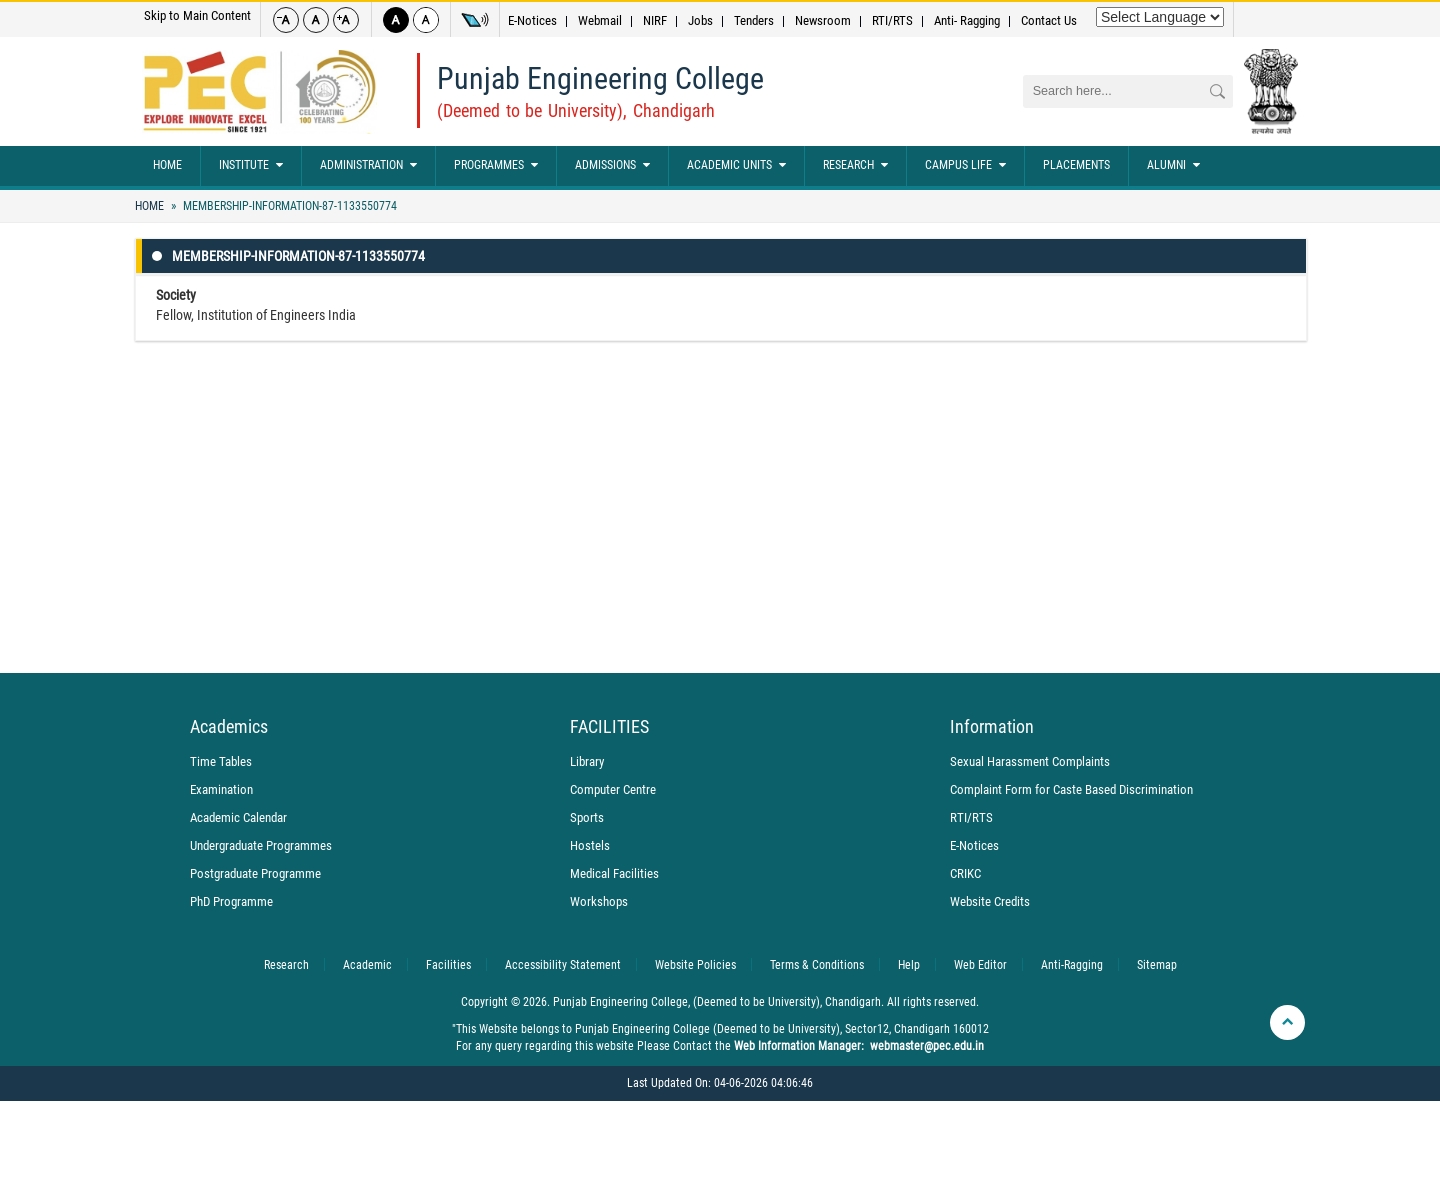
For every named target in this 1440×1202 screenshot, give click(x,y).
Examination (221, 789)
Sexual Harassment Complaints (1030, 761)
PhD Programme (231, 901)
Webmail (600, 20)
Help (909, 965)
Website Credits (990, 901)
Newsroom (823, 20)
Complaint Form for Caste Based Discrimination (1071, 789)
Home (167, 165)
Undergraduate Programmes (261, 845)
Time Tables (221, 761)
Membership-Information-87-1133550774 (288, 206)
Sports (587, 817)
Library (587, 761)
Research (855, 166)
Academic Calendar (238, 817)
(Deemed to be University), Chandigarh (576, 110)
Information (992, 727)
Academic (367, 965)
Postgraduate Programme (255, 873)
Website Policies (695, 965)
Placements (1076, 165)
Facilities (448, 965)
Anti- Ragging (967, 20)
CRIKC (965, 873)
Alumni (1173, 166)
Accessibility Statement (563, 965)
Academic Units (736, 166)
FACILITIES (609, 727)
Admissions (612, 166)
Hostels (590, 845)
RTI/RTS (892, 20)
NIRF (655, 20)
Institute (251, 166)
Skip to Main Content (197, 15)
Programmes (496, 166)
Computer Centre (613, 789)
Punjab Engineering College (600, 78)
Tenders (754, 20)
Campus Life (965, 166)
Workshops (599, 901)
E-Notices (532, 20)
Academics (229, 727)
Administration (368, 166)
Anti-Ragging (1072, 965)
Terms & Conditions (817, 965)
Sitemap (1157, 965)
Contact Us (1049, 20)
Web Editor (980, 965)
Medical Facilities (614, 873)
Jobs (700, 20)
